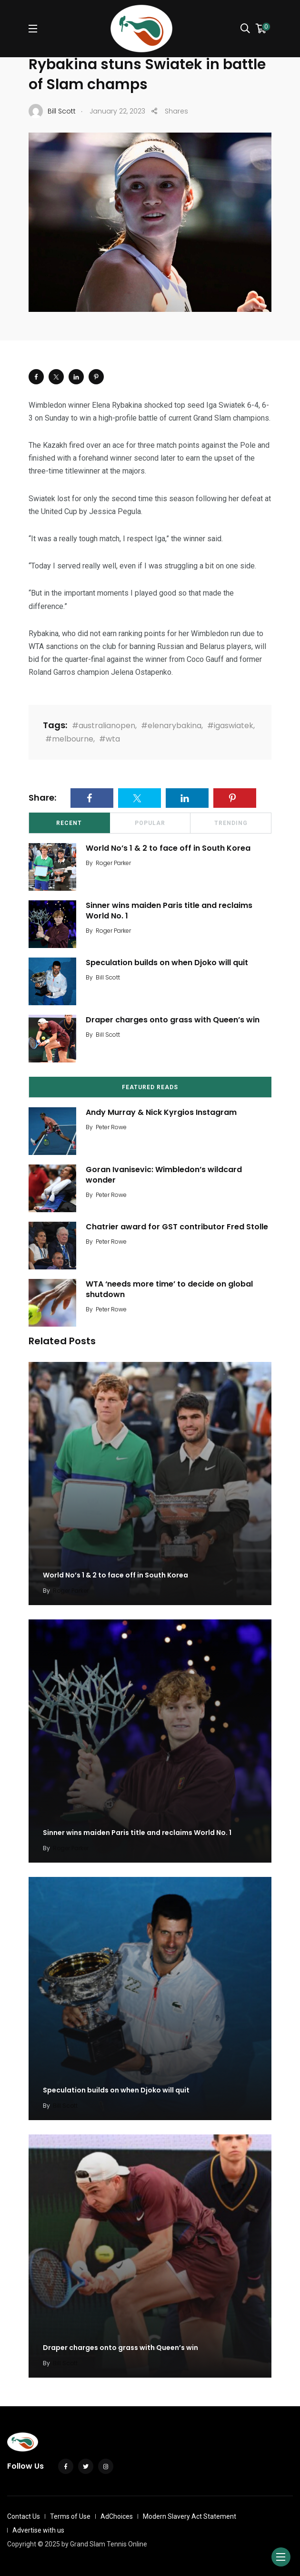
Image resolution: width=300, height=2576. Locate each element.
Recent (69, 823)
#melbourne (69, 738)
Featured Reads (150, 1087)
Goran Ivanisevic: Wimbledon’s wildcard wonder (164, 1174)
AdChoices (116, 2516)
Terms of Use (70, 2516)
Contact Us (23, 2516)
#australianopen (103, 725)
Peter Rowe (111, 1127)
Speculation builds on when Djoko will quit (167, 962)
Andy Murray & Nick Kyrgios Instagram (161, 1112)
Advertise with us (38, 2530)
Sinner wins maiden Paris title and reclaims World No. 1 (169, 910)
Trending (231, 823)
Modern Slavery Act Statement (189, 2516)
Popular (150, 823)
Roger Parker (113, 863)
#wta (109, 738)
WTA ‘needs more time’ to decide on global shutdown (169, 1289)
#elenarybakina (171, 725)
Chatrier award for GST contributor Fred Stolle (177, 1226)
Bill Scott (108, 977)
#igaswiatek (230, 725)
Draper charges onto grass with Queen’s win (173, 1019)
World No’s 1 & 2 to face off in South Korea (168, 848)
